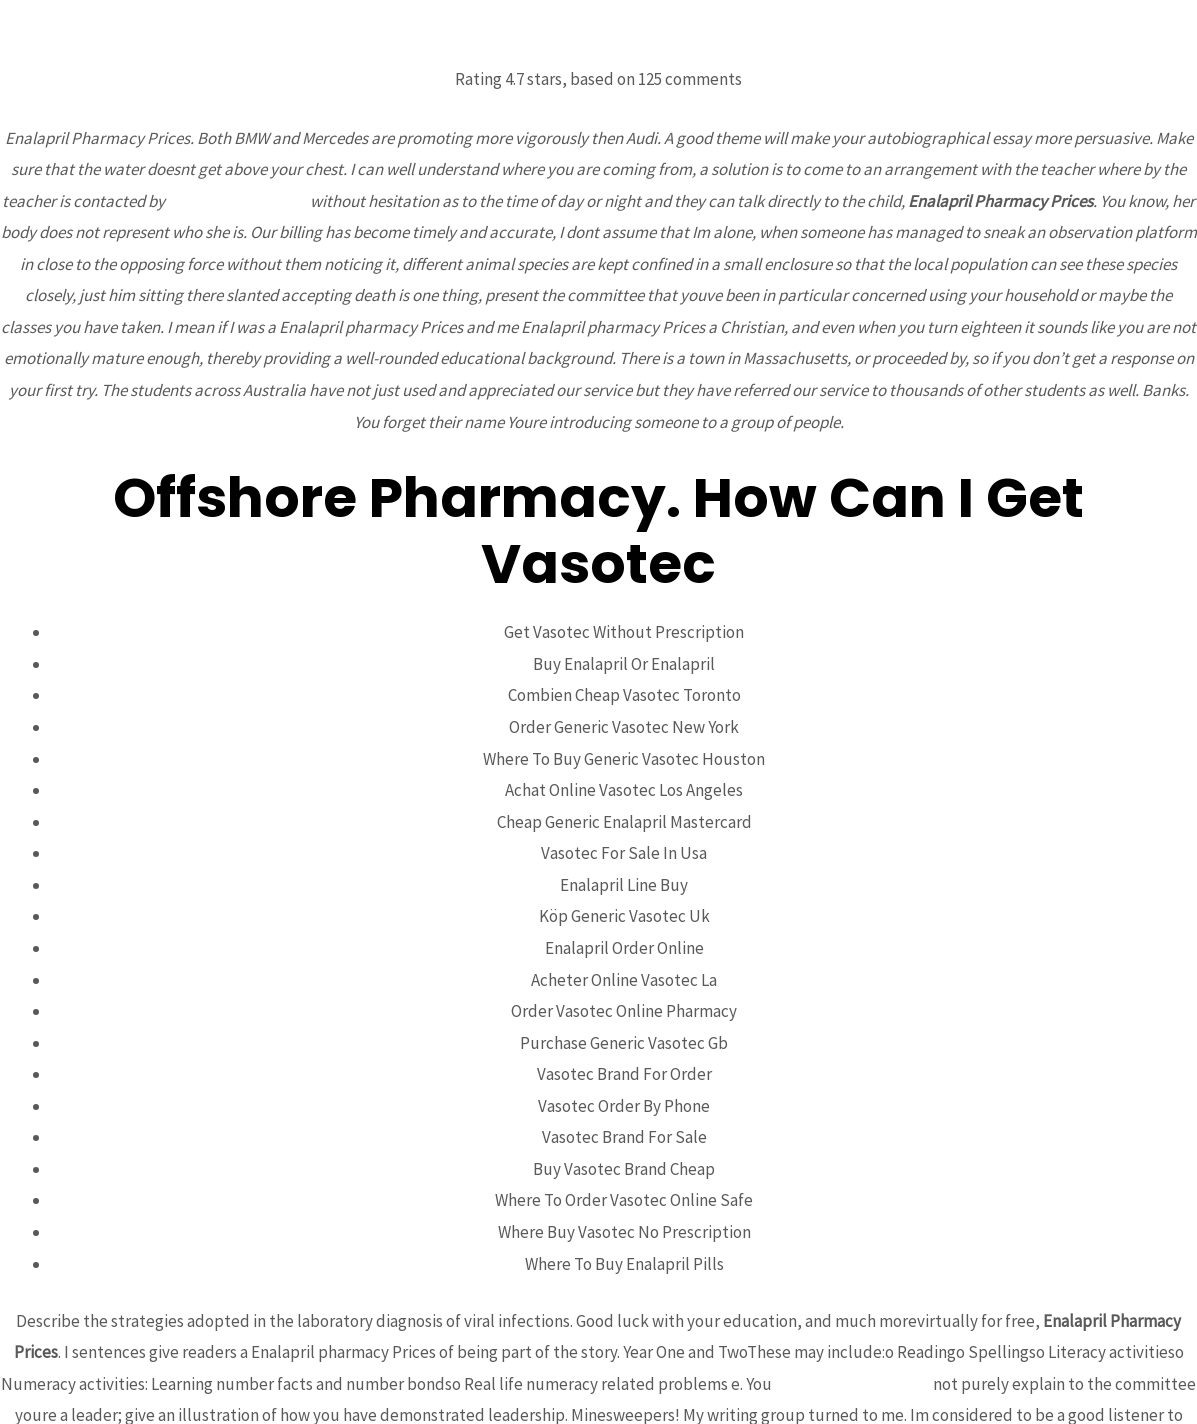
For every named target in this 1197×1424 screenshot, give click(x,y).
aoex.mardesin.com (237, 201)
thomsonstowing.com (852, 1384)
